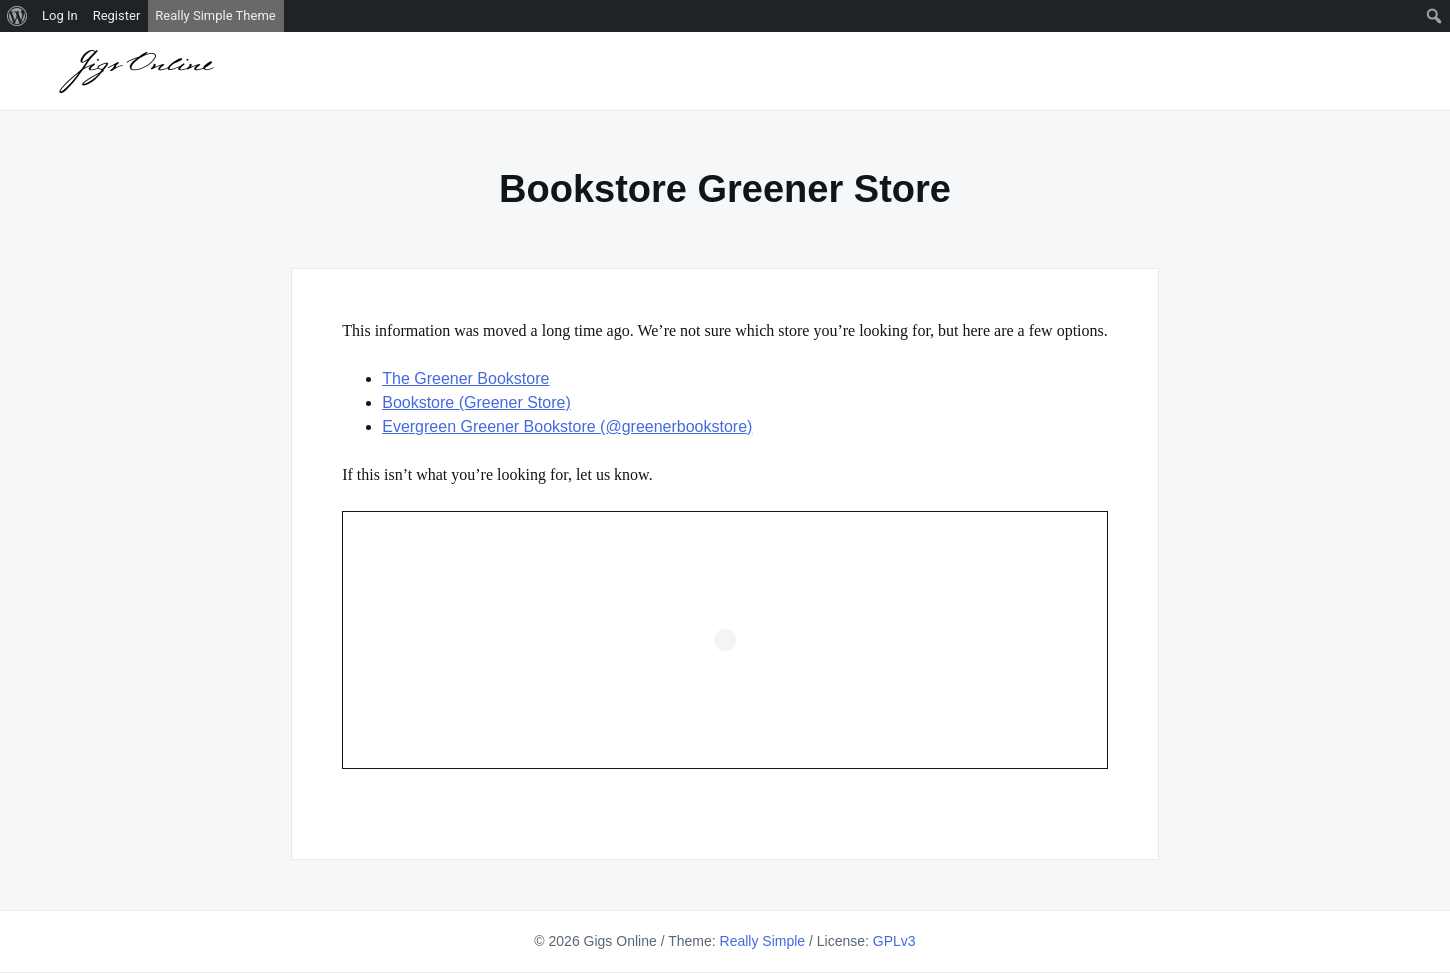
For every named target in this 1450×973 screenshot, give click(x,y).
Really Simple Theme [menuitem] (215, 15)
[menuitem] (17, 16)
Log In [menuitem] (60, 15)
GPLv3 (894, 941)
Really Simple (763, 941)
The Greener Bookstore (465, 378)
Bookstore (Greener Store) (476, 402)
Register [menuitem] (117, 15)
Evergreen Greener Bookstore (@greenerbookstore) (567, 426)
